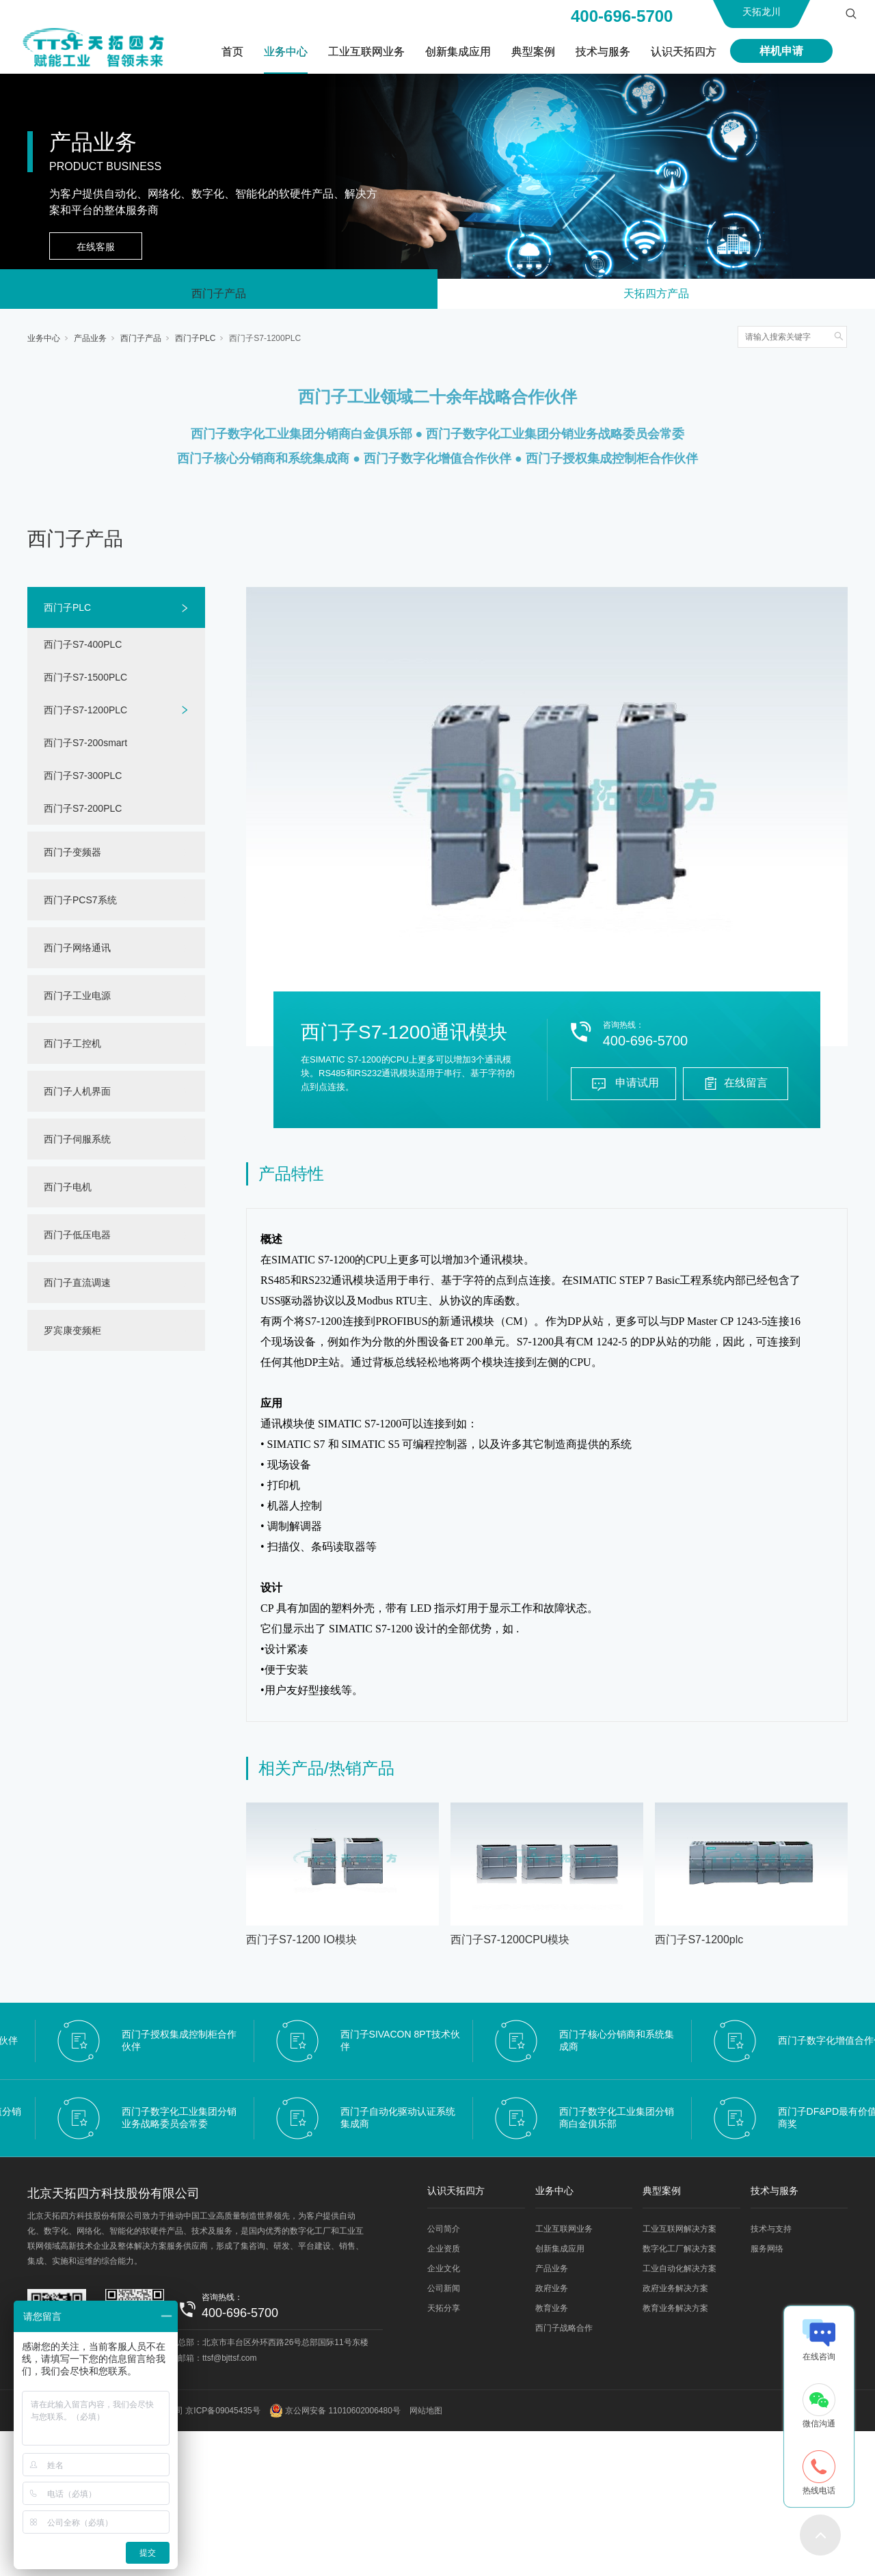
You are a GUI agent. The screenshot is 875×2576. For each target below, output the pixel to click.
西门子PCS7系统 (80, 902)
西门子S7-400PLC (83, 647)
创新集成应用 (458, 51)
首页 (232, 51)
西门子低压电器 (77, 1237)
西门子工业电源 (77, 998)
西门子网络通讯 (77, 950)
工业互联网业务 (366, 51)
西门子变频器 (72, 854)
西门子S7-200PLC (83, 811)
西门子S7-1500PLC (85, 679)
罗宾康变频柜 (72, 1333)
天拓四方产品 (656, 295)
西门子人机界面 (77, 1093)
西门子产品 (219, 295)
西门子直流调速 (77, 1285)
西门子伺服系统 (77, 1141)
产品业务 (90, 341)
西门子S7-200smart (85, 745)
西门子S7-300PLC (83, 778)
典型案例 (533, 51)
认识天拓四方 (683, 51)
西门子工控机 (72, 1046)
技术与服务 (603, 51)
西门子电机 (68, 1189)
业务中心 (286, 51)
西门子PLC (195, 341)
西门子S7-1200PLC (265, 341)
